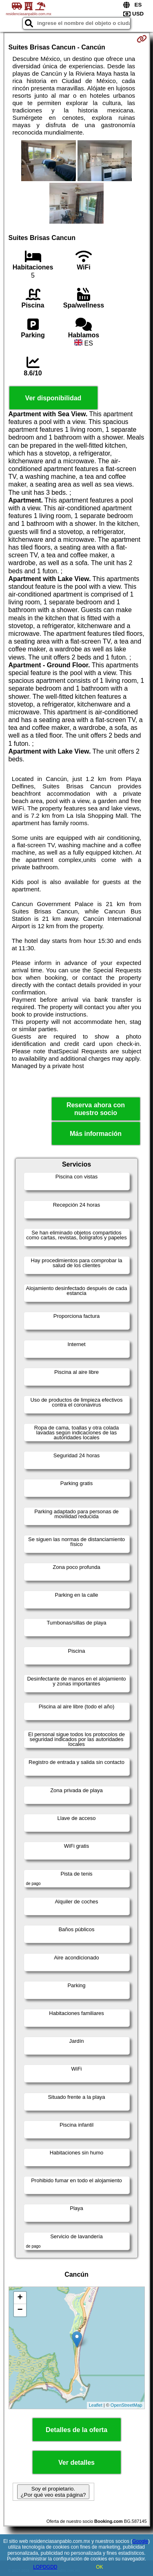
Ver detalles (76, 2462)
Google (140, 2541)
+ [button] (19, 2298)
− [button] (19, 2310)
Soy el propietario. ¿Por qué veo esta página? (53, 2492)
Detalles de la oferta (76, 2429)
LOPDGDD (45, 2567)
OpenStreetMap (126, 2405)
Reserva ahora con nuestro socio (96, 1109)
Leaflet (95, 2405)
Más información (96, 1133)
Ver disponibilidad (53, 398)
